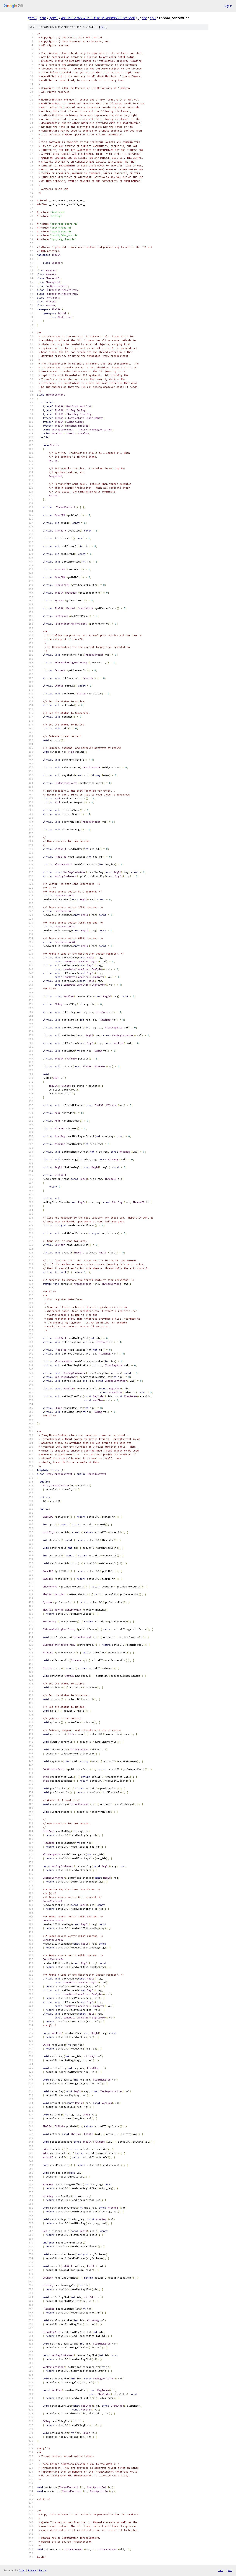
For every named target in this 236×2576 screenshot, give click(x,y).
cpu (153, 18)
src (144, 18)
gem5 (32, 18)
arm (43, 18)
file (103, 27)
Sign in (228, 6)
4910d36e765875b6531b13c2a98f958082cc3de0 (98, 18)
